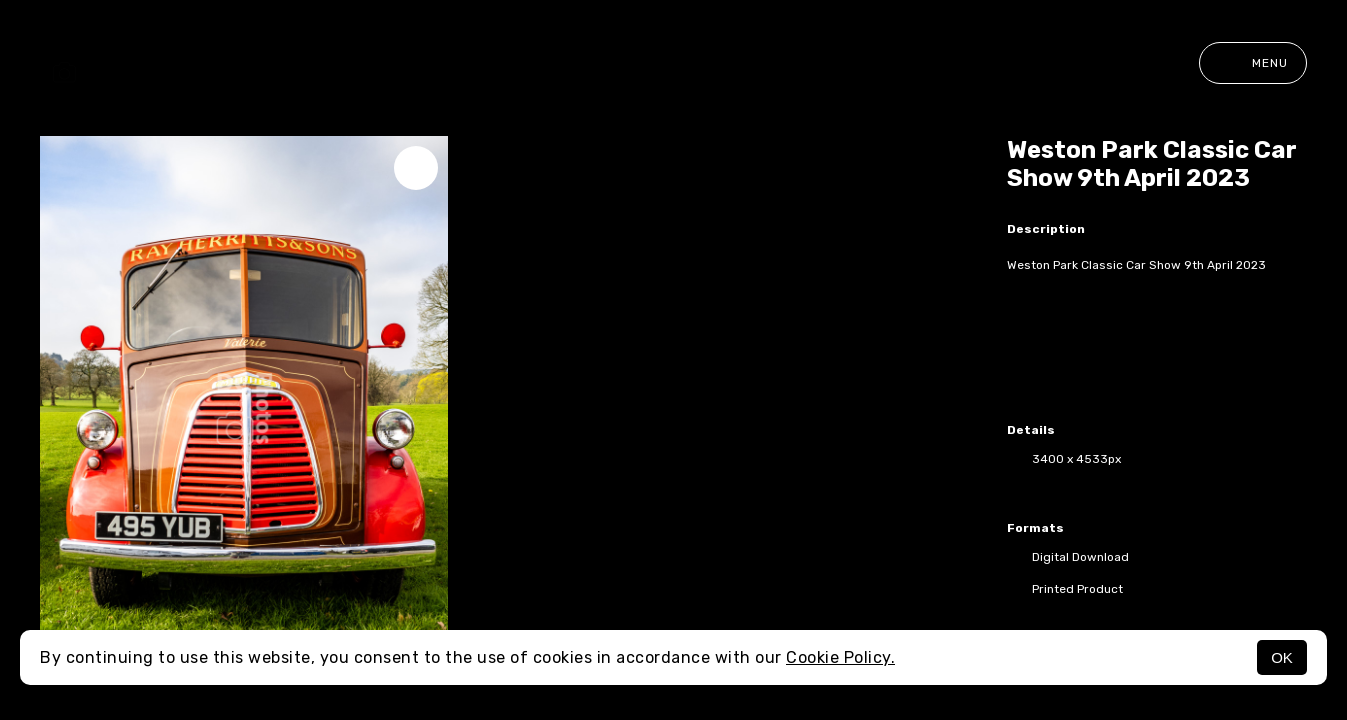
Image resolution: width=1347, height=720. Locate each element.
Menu (1253, 63)
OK (1282, 657)
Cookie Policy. (840, 657)
